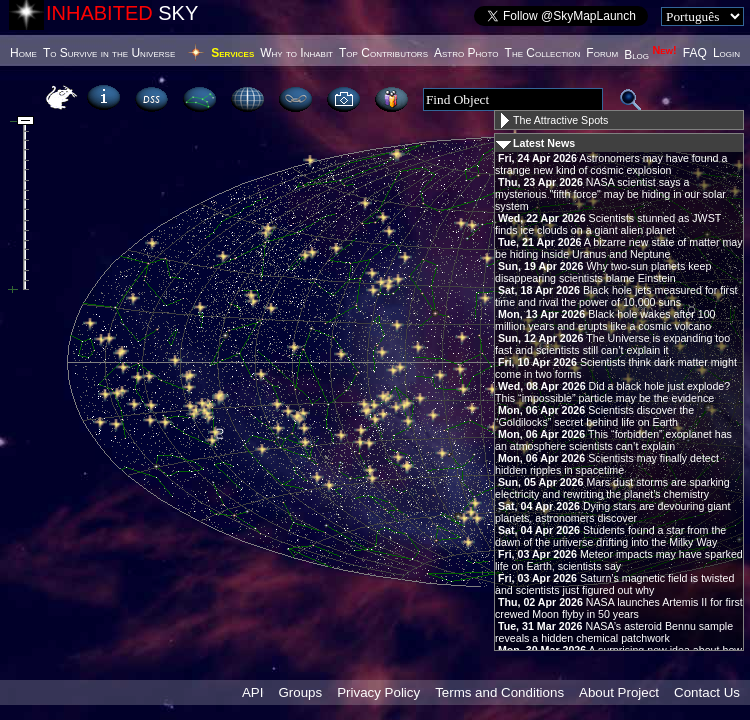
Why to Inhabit (296, 53)
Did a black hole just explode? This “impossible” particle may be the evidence (612, 392)
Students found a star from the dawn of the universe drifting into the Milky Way (610, 536)
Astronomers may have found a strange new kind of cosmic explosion (611, 164)
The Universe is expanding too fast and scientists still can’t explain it (612, 344)
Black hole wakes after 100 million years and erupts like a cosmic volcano (605, 320)
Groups (300, 692)
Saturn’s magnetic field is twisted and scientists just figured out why (614, 584)
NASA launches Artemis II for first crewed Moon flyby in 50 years (619, 608)
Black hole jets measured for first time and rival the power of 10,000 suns (616, 296)
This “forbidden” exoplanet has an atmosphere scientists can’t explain (613, 440)
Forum (602, 53)
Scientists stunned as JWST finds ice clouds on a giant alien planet (608, 224)
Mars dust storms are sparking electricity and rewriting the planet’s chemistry (612, 488)
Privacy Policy (378, 692)
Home (23, 53)
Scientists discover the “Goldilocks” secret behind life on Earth (594, 416)
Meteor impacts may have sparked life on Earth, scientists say (619, 560)
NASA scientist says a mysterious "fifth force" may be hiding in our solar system (610, 194)
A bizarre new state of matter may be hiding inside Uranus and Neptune (619, 248)
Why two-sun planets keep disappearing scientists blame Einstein (603, 272)
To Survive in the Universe (109, 53)
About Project (619, 692)
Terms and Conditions (499, 692)
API (252, 692)
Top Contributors (383, 53)
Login (726, 53)
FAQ (695, 53)
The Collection (543, 53)
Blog (650, 55)
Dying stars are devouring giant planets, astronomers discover (612, 512)
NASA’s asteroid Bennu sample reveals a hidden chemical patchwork (614, 632)
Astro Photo (466, 53)
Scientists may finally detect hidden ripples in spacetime (607, 464)
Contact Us (707, 692)
